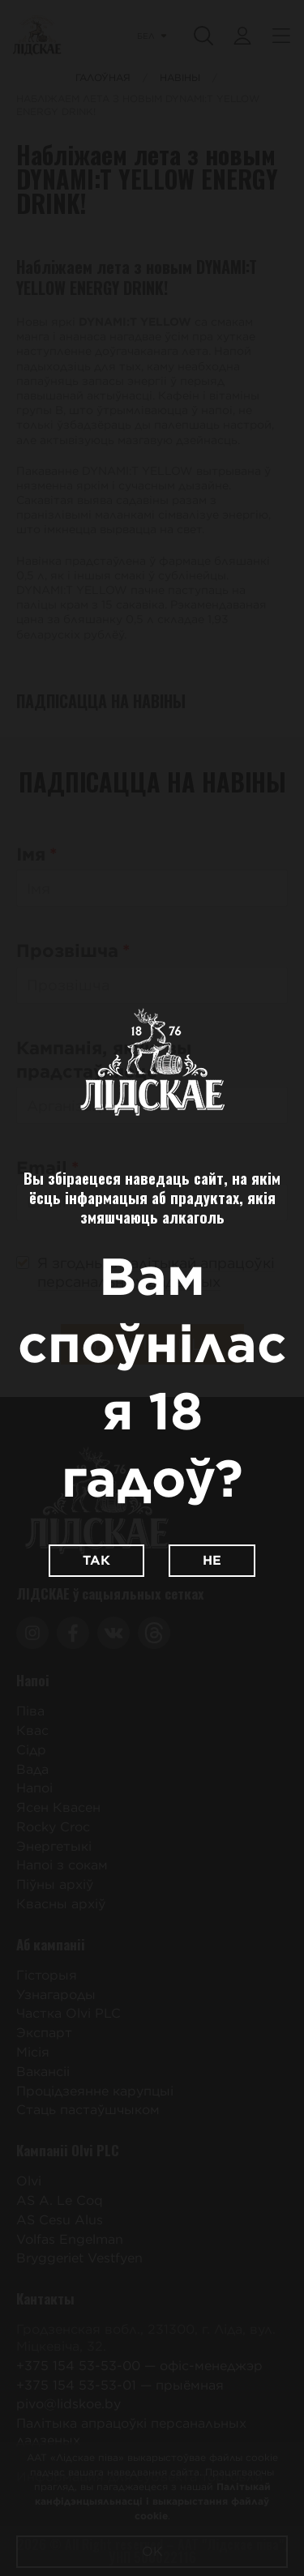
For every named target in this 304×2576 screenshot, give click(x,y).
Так (96, 1560)
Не (212, 1560)
